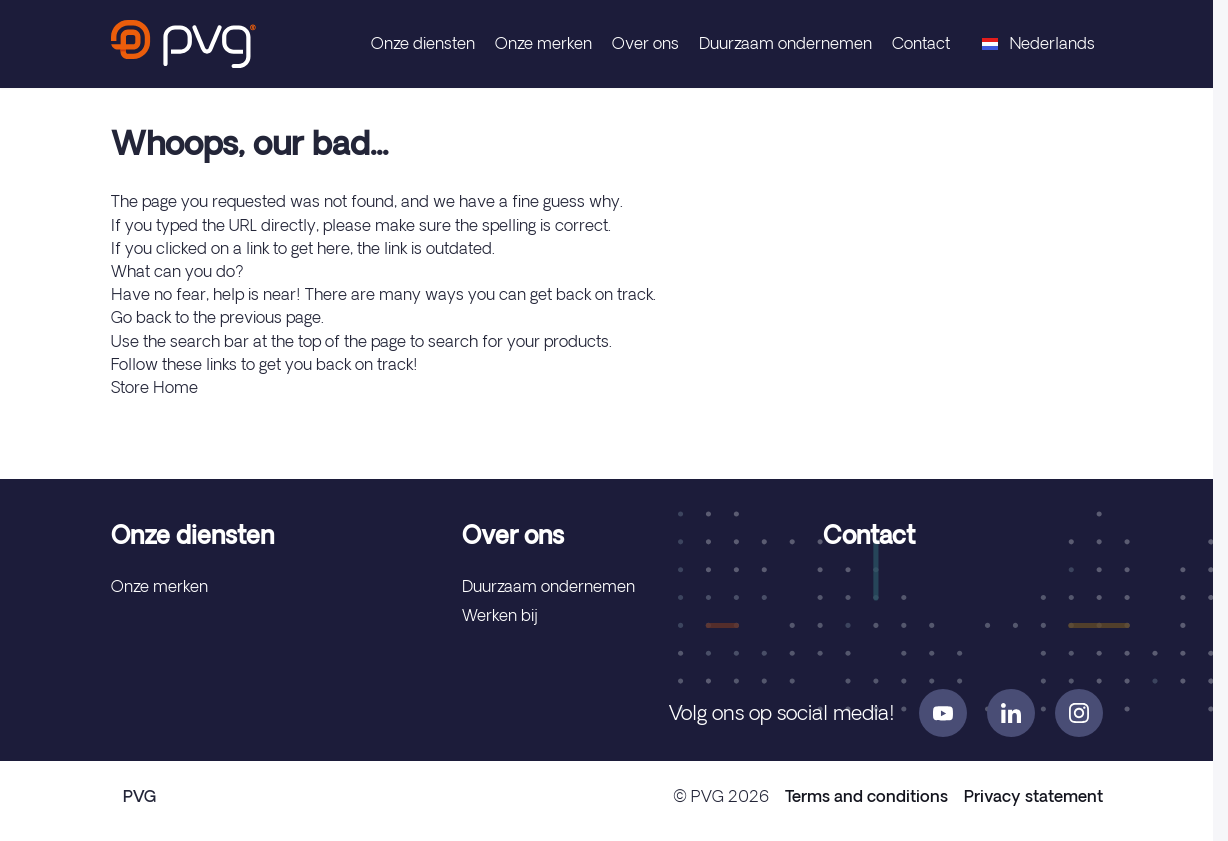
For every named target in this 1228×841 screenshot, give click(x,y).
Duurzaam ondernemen (785, 43)
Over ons (645, 43)
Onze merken (543, 43)
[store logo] (183, 44)
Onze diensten (423, 43)
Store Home (154, 387)
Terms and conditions (866, 796)
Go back (141, 317)
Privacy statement (1033, 796)
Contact (921, 43)
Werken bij (500, 615)
